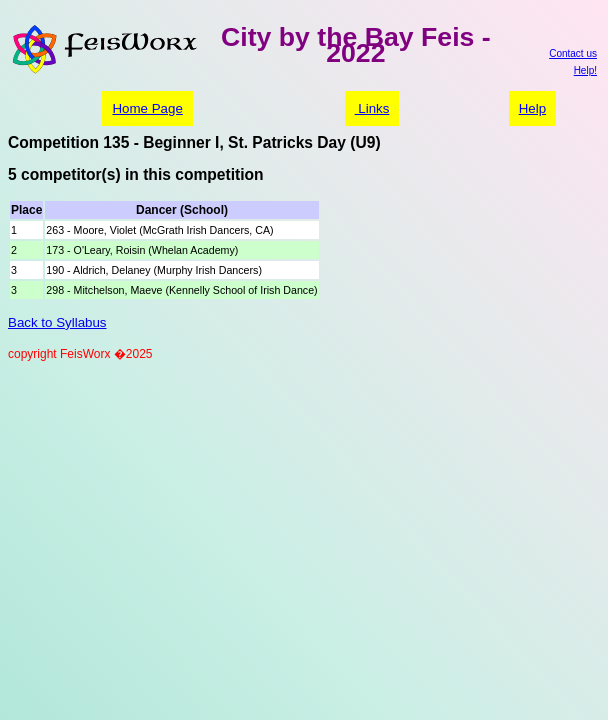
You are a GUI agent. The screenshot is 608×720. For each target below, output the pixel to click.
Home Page (147, 108)
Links (372, 108)
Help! (585, 70)
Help (532, 108)
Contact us (573, 53)
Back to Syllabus (57, 322)
